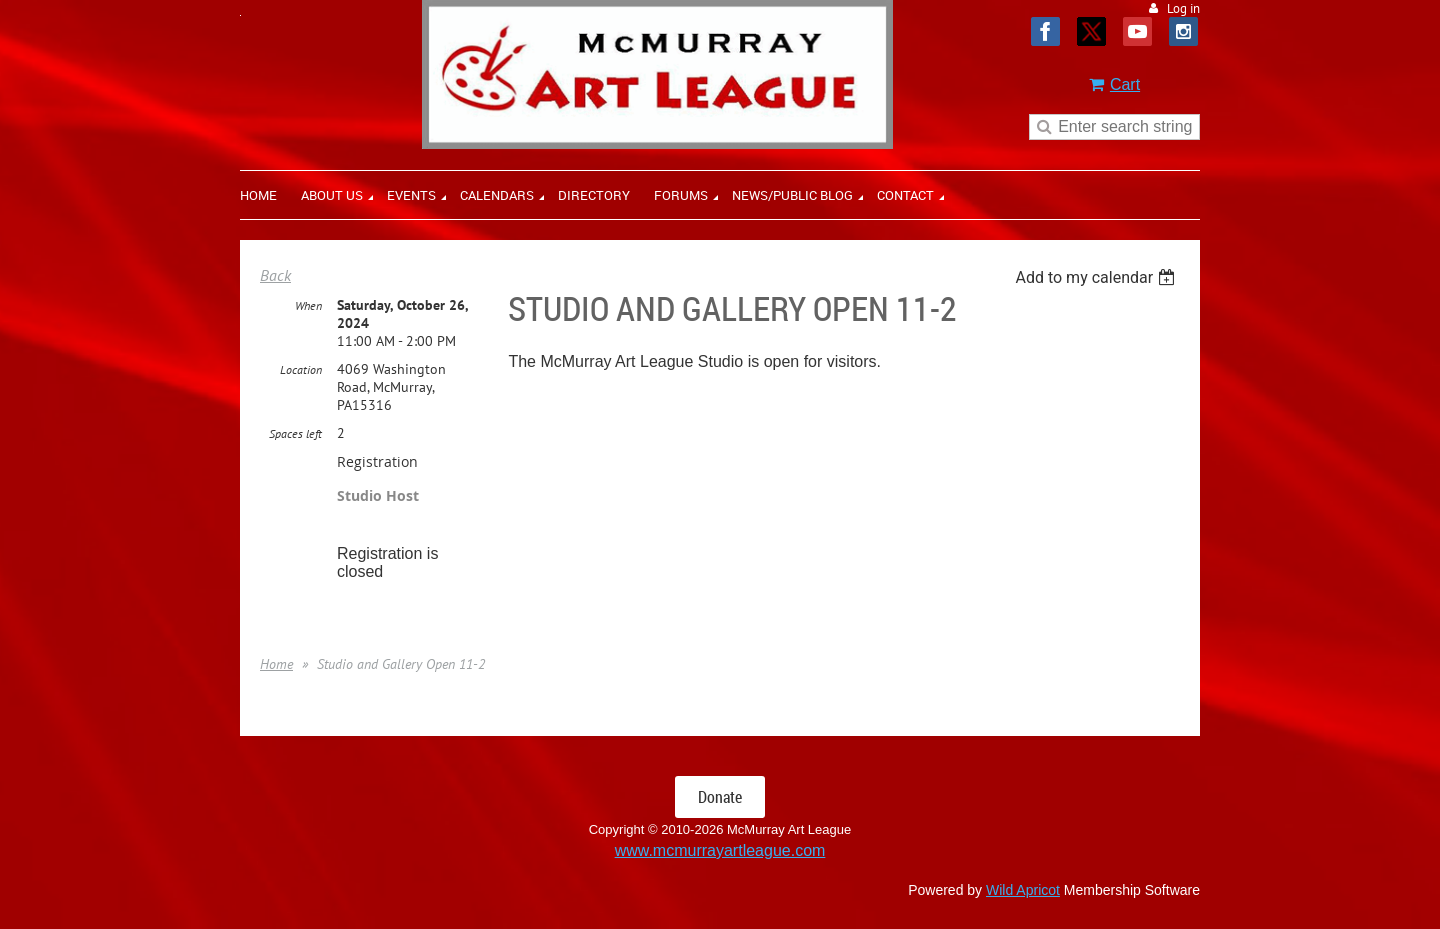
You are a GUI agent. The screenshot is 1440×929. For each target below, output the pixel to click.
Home (276, 664)
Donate (720, 797)
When (308, 305)
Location (301, 369)
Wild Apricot (1023, 890)
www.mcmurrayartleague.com (720, 850)
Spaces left (295, 433)
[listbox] (1097, 277)
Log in (1183, 8)
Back (275, 275)
